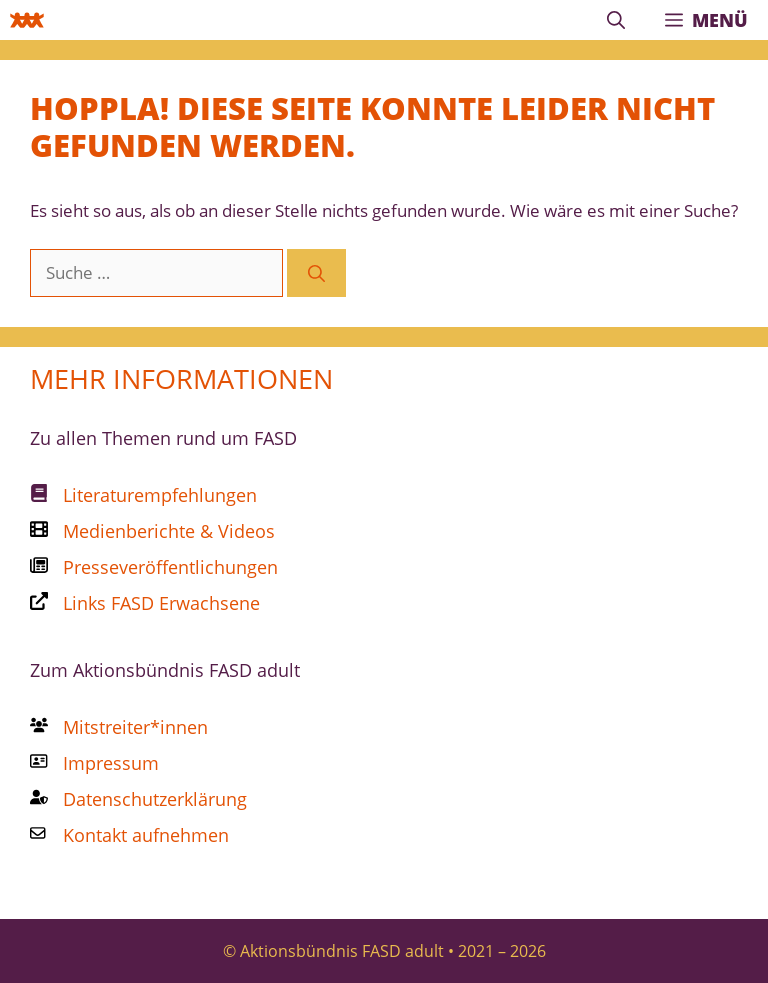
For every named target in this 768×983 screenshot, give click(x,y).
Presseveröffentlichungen (170, 567)
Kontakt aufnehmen (146, 835)
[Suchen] (316, 273)
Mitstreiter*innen (135, 727)
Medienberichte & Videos (169, 531)
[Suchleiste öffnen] (616, 20)
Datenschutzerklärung (155, 799)
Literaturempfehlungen (160, 495)
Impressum (111, 763)
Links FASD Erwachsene (161, 603)
